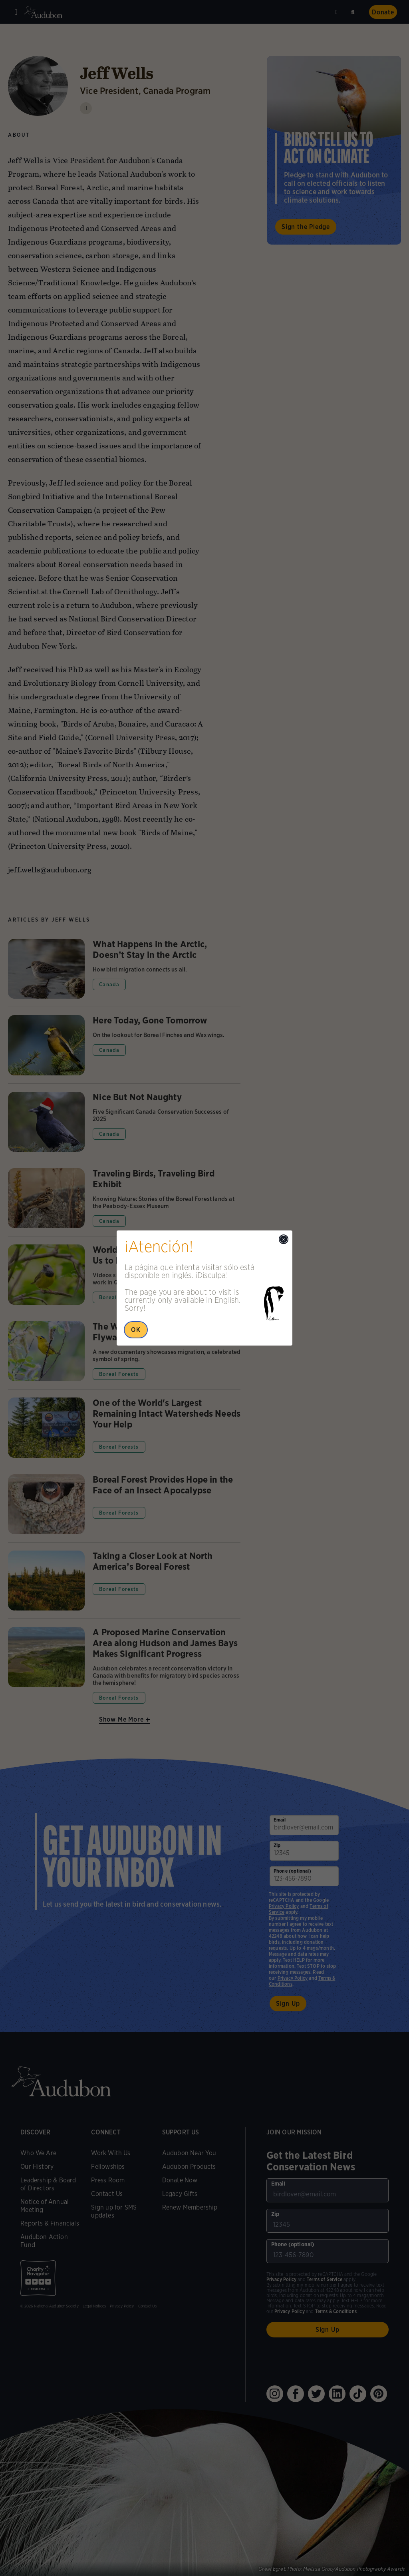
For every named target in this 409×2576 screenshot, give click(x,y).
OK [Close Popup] (136, 1330)
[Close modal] (283, 1239)
